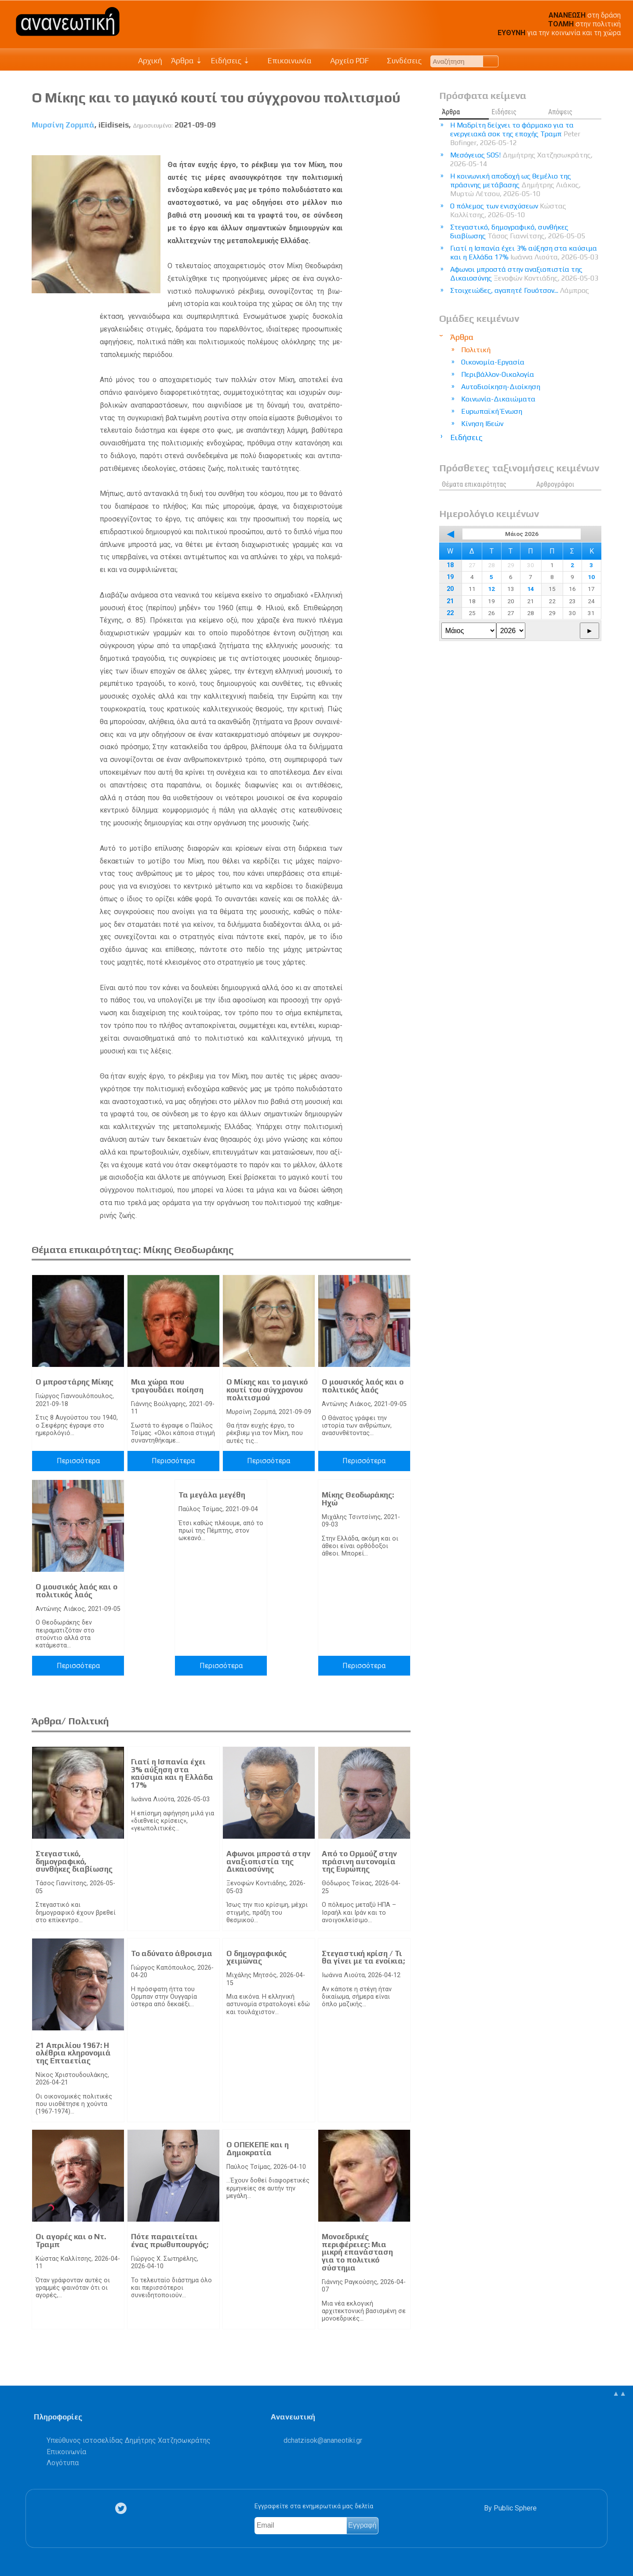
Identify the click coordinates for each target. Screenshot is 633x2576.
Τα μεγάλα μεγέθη (211, 1494)
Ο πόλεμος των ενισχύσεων (508, 210)
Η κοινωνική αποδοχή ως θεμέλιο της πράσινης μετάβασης (515, 185)
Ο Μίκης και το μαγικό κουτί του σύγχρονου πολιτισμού (267, 1389)
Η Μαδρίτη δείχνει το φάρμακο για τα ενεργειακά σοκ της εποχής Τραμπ (515, 134)
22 (450, 613)
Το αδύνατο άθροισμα (171, 1953)
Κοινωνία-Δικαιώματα (498, 399)
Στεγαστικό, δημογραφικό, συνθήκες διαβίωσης (74, 1861)
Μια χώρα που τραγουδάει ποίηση (167, 1385)
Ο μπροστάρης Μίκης (74, 1381)
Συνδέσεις (400, 61)
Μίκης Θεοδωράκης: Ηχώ (358, 1498)
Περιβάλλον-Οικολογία (497, 374)
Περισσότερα (78, 1461)
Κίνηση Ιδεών (482, 423)
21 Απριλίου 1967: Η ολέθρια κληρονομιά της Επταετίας (73, 2053)
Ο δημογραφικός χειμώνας (256, 1957)
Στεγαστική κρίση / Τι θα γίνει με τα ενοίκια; (363, 1957)
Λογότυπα (63, 2463)
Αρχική (150, 60)
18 (450, 565)
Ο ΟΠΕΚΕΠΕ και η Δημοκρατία (257, 2148)
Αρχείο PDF (344, 61)
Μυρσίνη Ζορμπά (63, 124)
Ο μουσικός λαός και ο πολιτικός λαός (363, 1385)
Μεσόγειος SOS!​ (521, 159)
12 (491, 588)
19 (450, 577)
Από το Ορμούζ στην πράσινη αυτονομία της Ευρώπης (359, 1861)
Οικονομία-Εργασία (492, 362)
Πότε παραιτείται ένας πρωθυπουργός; (169, 2240)
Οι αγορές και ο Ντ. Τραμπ (71, 2240)
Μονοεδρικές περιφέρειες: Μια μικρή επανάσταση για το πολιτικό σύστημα (357, 2252)
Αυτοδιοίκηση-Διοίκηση (500, 387)
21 (450, 601)
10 (591, 576)
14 (530, 588)
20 (450, 589)
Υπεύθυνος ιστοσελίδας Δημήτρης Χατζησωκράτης (129, 2440)
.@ (323, 2440)
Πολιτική (476, 350)
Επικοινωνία (285, 61)
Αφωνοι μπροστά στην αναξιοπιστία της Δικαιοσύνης (268, 1861)
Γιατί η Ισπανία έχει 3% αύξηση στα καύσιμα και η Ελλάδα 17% (172, 1773)
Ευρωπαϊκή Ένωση (491, 411)
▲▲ (619, 2393)
